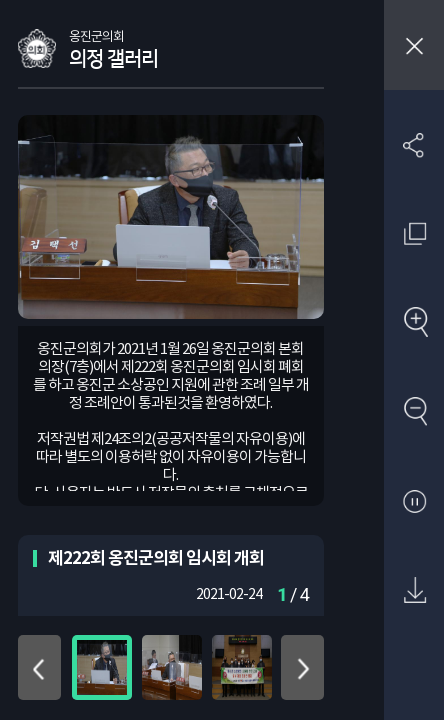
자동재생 (414, 502)
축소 (414, 412)
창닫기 (414, 45)
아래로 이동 (302, 667)
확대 (414, 323)
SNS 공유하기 (414, 144)
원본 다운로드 (414, 591)
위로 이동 (39, 667)
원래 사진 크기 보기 (414, 233)
